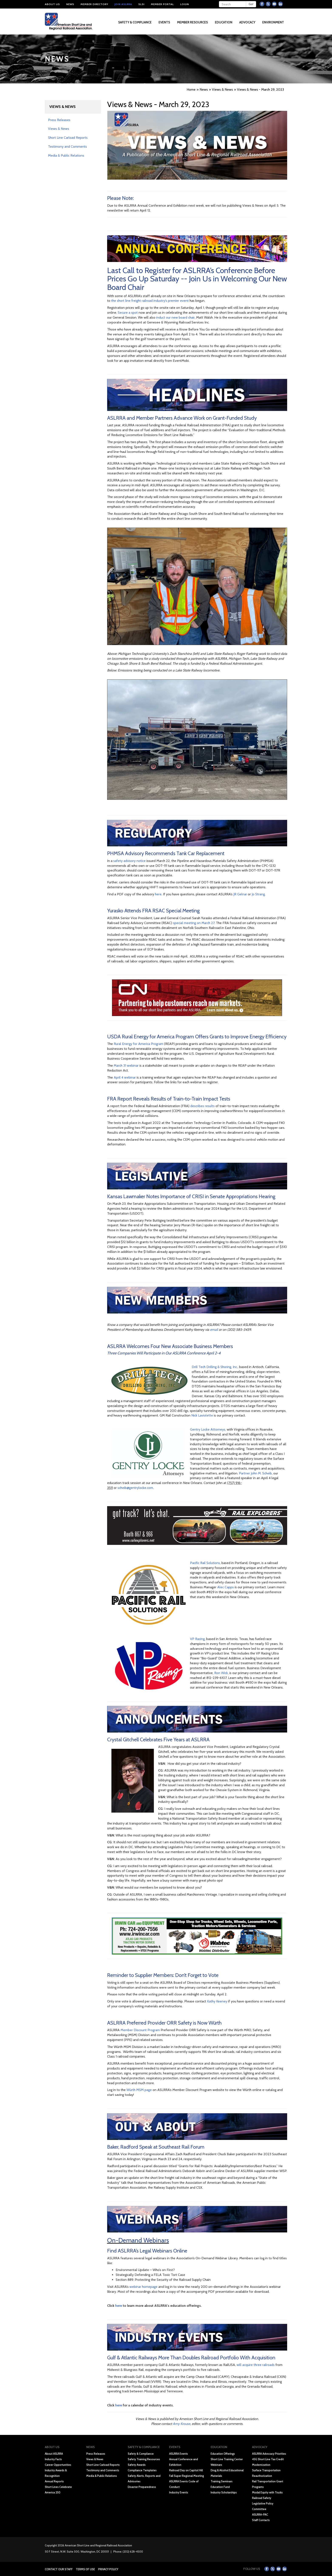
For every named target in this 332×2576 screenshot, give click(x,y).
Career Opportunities (58, 2464)
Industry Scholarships (224, 2492)
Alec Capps (225, 1587)
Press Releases (59, 120)
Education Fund (220, 2487)
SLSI (141, 4)
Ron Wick (221, 1673)
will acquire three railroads (256, 2365)
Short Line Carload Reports (68, 138)
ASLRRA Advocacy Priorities (269, 2453)
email (214, 1330)
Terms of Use (85, 2569)
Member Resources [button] (193, 22)
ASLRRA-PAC (260, 2514)
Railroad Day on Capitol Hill (186, 2470)
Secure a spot (128, 313)
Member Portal (162, 4)
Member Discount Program (140, 2030)
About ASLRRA (54, 2453)
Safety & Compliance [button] (135, 22)
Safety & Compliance (141, 2453)
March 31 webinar (126, 1065)
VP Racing (197, 1639)
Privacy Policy (108, 2569)
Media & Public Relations (66, 155)
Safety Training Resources (144, 2459)
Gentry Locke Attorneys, (208, 1429)
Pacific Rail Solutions (205, 1563)
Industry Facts (53, 2459)
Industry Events (178, 2492)
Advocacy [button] (247, 22)
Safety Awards (137, 2464)
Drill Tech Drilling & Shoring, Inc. (215, 1367)
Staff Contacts (261, 2520)
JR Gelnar (240, 894)
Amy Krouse (181, 2424)
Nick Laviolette (202, 1415)
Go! (251, 4)
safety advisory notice (129, 861)
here (158, 894)
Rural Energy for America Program (138, 1044)
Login (184, 4)
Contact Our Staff (59, 2569)
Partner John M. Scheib (255, 1473)
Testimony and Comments (67, 147)
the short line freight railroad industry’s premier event (150, 301)
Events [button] (165, 22)
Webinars (216, 2464)
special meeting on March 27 (193, 923)
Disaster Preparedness (142, 2487)
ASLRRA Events (178, 2453)
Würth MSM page (139, 2090)
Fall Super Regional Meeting (186, 2475)
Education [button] (224, 22)
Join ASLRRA (123, 4)
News (70, 4)
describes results (202, 1106)
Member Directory (94, 4)
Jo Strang (258, 894)
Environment (273, 22)
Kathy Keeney (217, 2001)
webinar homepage (143, 2287)
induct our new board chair (175, 317)
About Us (52, 4)
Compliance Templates (142, 2470)
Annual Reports (54, 2481)
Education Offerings (223, 2453)
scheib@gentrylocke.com (135, 1488)
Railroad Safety (261, 2498)
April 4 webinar (125, 1077)
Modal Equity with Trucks (267, 2492)
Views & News (58, 129)
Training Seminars (222, 2481)
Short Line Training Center (227, 2459)
